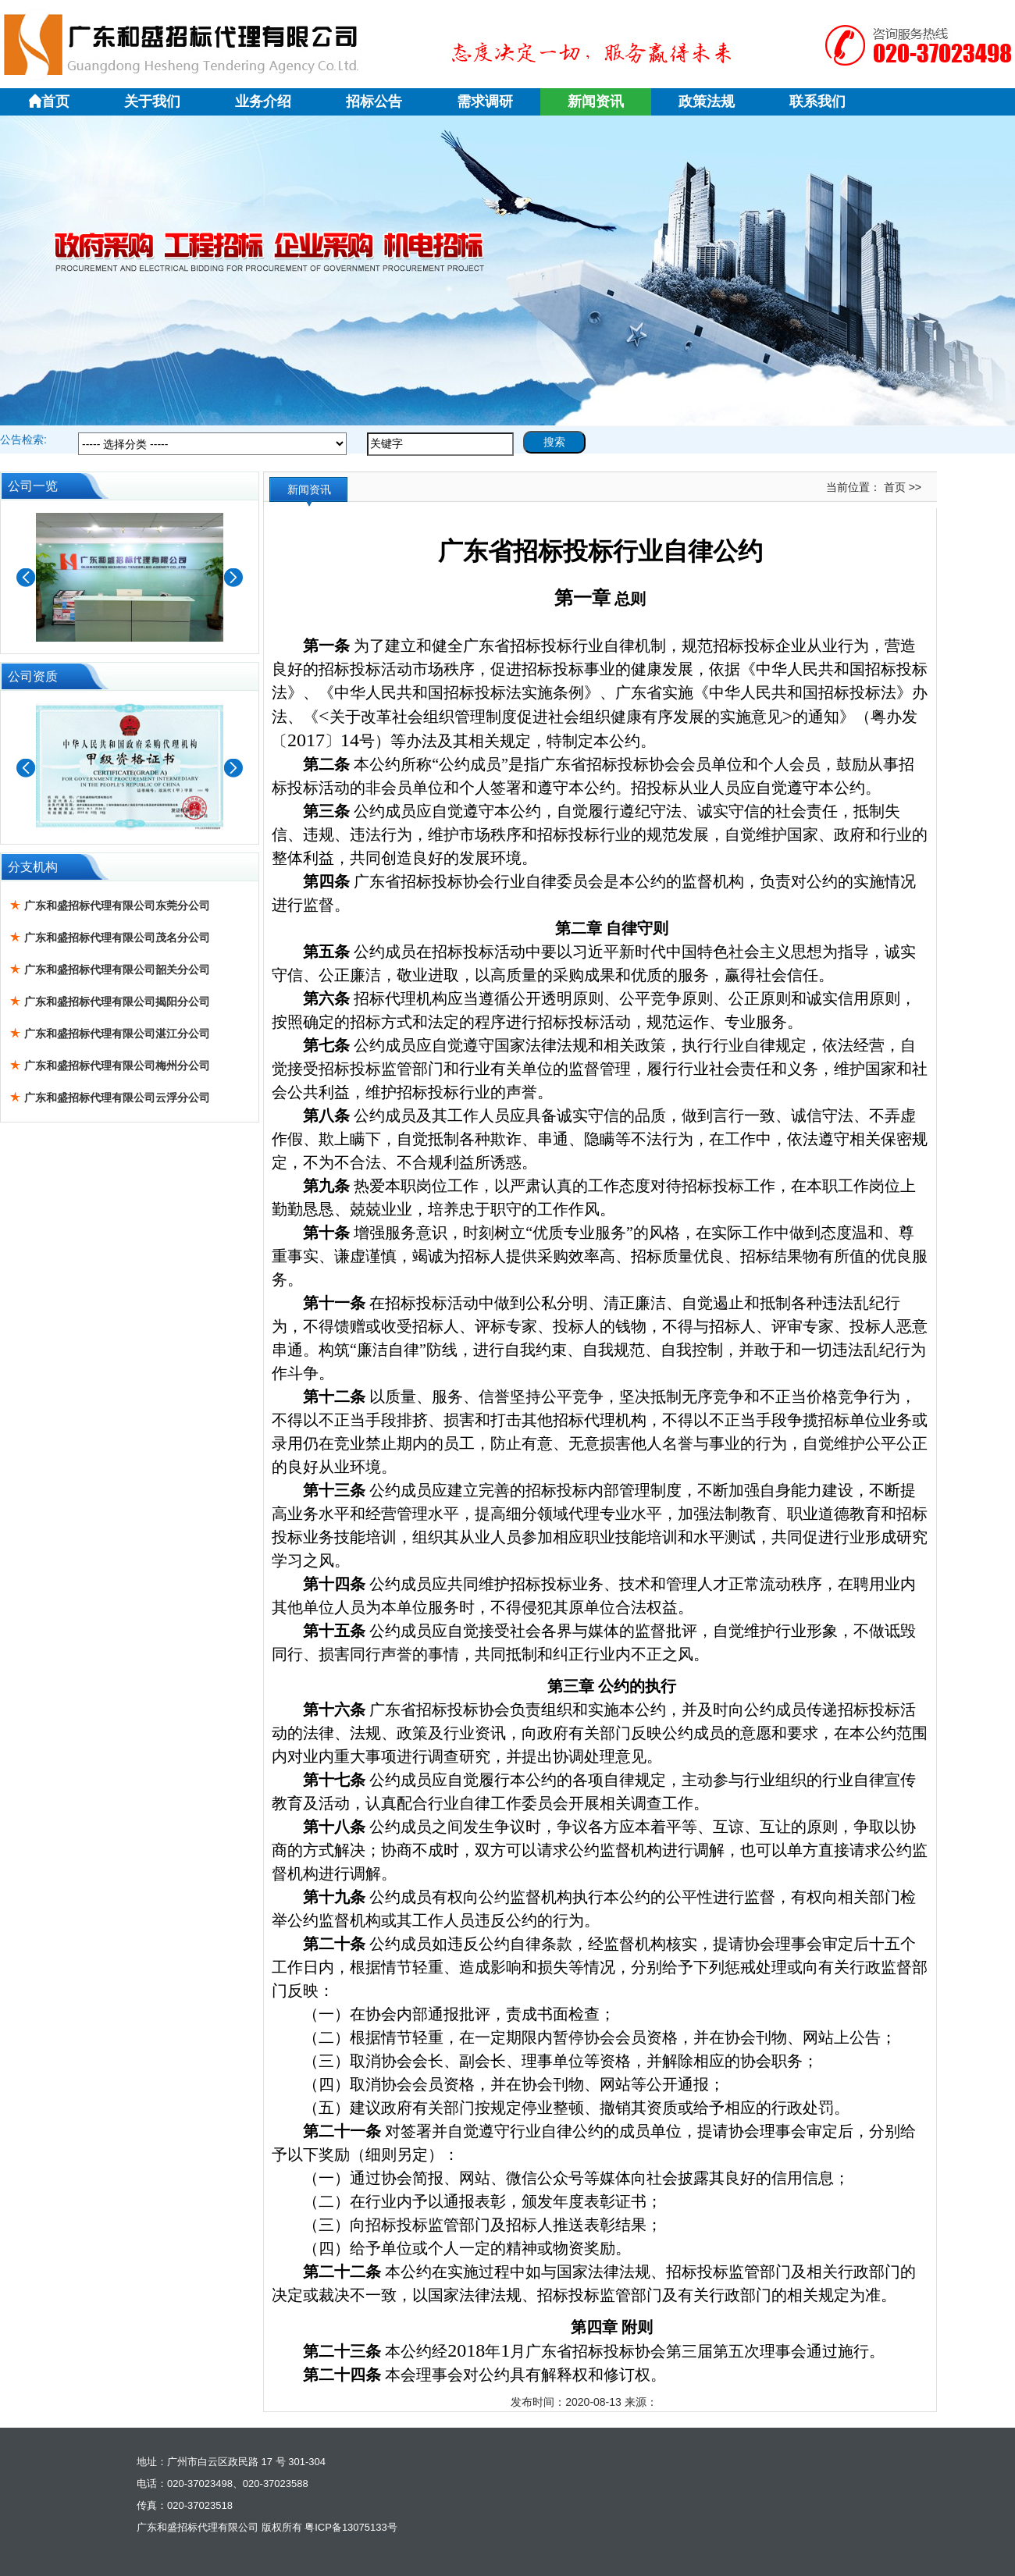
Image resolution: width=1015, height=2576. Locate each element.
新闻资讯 (596, 101)
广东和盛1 (507, 271)
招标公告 (374, 101)
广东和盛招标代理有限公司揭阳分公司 (117, 1001)
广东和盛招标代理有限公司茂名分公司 (117, 937)
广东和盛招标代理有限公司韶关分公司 (117, 969)
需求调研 (485, 101)
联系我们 (817, 101)
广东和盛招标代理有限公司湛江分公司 (117, 1033)
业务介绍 (263, 101)
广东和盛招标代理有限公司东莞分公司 (117, 905)
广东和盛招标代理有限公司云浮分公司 (117, 1097)
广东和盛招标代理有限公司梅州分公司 (117, 1065)
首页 (48, 101)
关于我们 (152, 101)
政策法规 (706, 101)
